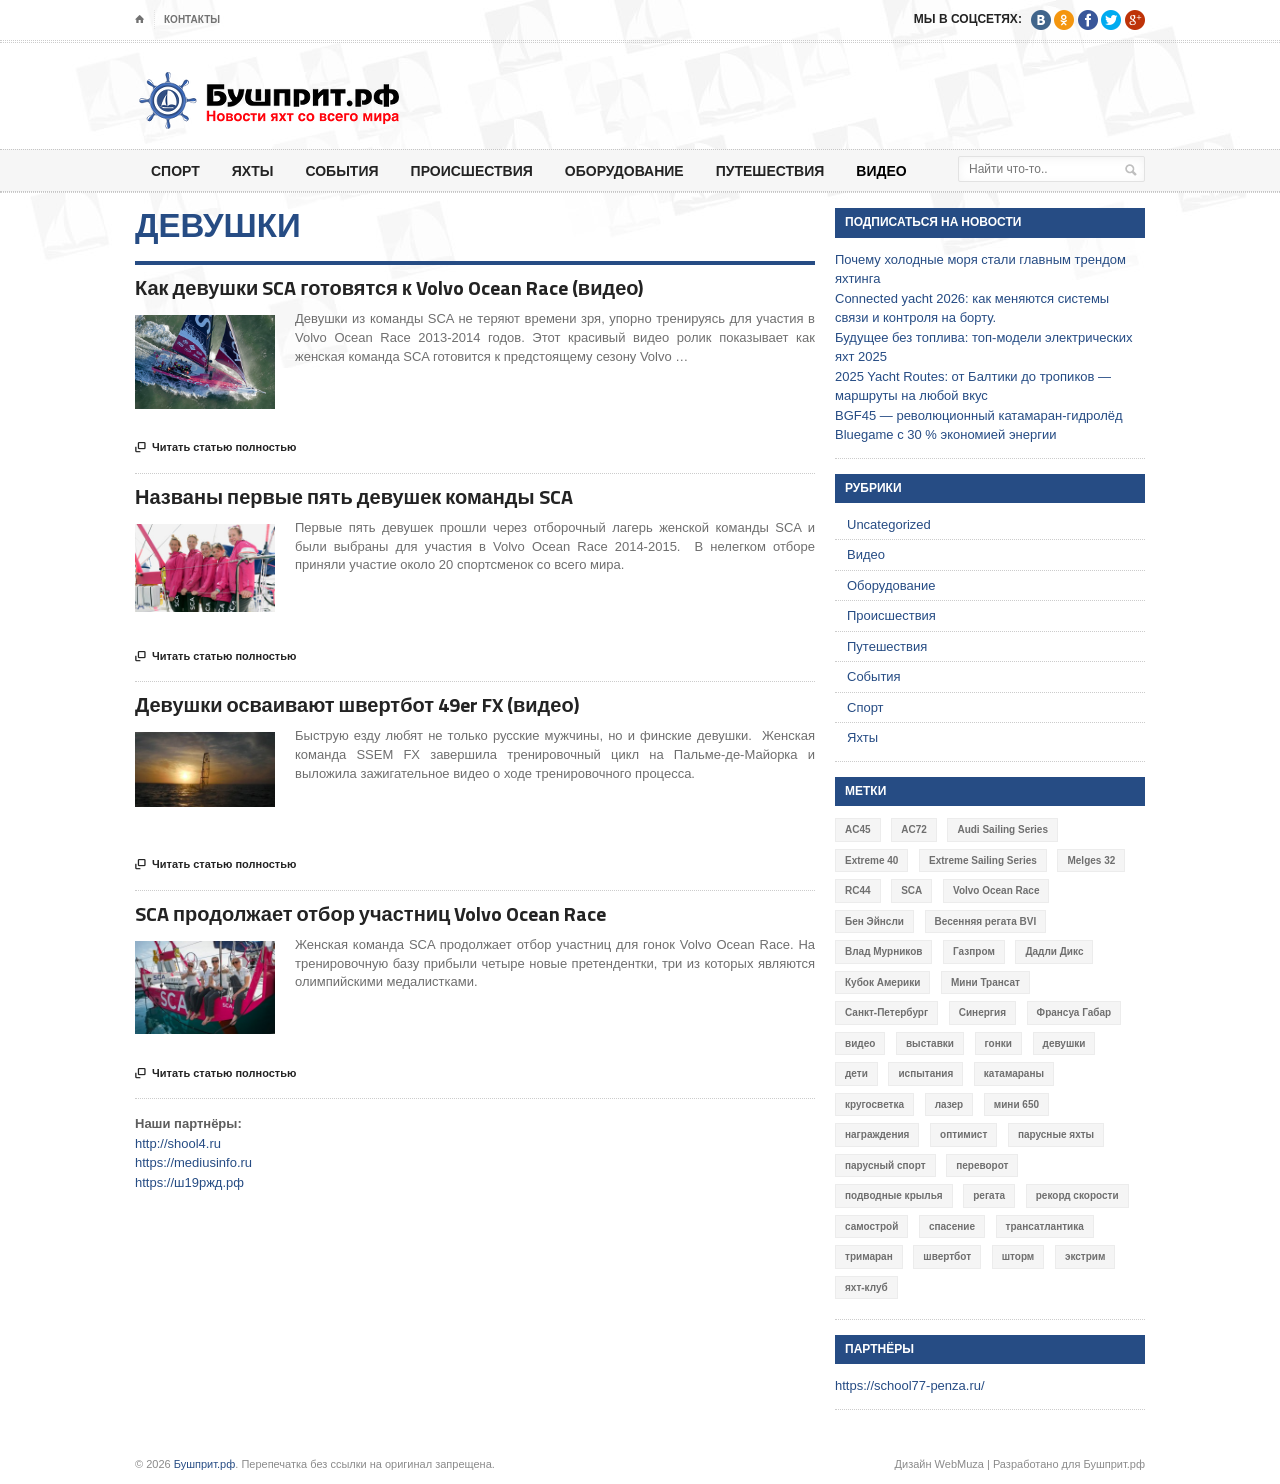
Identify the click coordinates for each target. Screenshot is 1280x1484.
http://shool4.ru (178, 1143)
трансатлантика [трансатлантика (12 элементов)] (1045, 1226)
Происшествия (472, 170)
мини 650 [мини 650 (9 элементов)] (1016, 1104)
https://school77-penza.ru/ (910, 1385)
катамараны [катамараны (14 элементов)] (1014, 1073)
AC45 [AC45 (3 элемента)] (858, 829)
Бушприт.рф (205, 1464)
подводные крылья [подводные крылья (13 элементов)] (894, 1195)
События (341, 170)
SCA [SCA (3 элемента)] (911, 890)
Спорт (175, 170)
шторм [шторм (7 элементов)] (1018, 1256)
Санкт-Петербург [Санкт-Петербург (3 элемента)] (886, 1012)
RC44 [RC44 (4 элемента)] (858, 890)
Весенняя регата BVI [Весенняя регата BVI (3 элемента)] (986, 921)
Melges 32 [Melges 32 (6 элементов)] (1091, 860)
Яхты (253, 170)
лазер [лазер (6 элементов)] (949, 1104)
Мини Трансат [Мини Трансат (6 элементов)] (985, 982)
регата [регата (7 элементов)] (989, 1195)
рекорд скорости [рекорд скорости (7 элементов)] (1077, 1195)
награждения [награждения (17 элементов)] (877, 1134)
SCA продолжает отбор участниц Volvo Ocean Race (370, 913)
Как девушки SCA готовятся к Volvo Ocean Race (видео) (389, 287)
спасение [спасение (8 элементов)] (952, 1226)
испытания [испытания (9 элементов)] (925, 1073)
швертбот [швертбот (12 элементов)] (947, 1256)
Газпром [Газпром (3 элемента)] (974, 951)
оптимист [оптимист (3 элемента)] (963, 1134)
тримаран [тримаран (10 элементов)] (869, 1256)
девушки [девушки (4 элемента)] (1064, 1043)
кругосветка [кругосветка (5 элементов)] (874, 1104)
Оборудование (624, 170)
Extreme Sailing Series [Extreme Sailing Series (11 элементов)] (983, 860)
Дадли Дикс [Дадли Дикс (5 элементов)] (1054, 951)
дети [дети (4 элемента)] (856, 1073)
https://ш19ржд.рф (189, 1182)
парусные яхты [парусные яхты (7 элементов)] (1056, 1134)
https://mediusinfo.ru (193, 1162)
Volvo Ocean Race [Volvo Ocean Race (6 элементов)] (996, 890)
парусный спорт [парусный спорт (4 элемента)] (885, 1165)
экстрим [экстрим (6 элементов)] (1085, 1256)
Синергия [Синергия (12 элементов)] (982, 1012)
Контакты (192, 19)
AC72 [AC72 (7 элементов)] (914, 829)
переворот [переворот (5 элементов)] (982, 1165)
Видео (881, 170)
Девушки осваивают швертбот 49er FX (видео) (357, 704)
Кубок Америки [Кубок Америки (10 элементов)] (882, 982)
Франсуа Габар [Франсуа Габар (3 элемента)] (1074, 1012)
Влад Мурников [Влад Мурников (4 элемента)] (883, 951)
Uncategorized (889, 524)
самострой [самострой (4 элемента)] (871, 1226)
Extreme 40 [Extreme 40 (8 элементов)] (871, 860)
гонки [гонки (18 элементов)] (998, 1043)
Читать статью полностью (215, 448)
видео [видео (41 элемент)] (860, 1043)
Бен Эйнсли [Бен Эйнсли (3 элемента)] (874, 921)
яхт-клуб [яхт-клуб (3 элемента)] (866, 1287)
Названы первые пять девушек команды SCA (354, 496)
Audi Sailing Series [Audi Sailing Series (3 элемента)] (1002, 829)
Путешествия (770, 170)
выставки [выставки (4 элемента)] (930, 1043)
